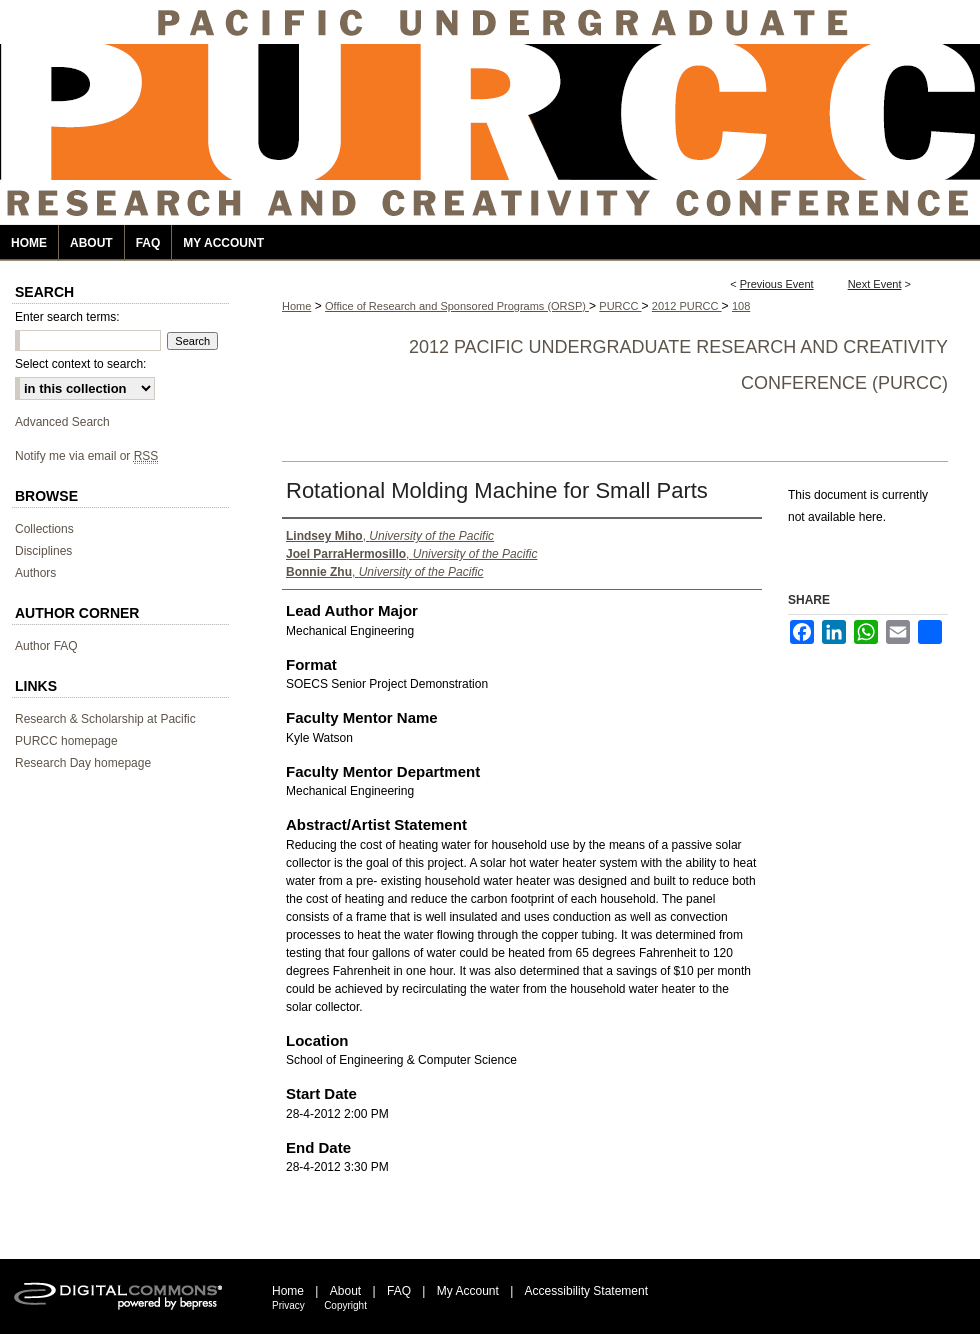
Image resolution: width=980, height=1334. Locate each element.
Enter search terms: (67, 317)
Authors (35, 573)
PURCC (620, 306)
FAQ (399, 1291)
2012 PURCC (687, 306)
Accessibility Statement (586, 1291)
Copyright (345, 1305)
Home (296, 306)
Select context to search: (80, 364)
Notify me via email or (86, 456)
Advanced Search (62, 422)
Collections (44, 529)
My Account (468, 1291)
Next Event (875, 284)
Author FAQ (46, 646)
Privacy (288, 1305)
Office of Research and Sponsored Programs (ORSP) (457, 306)
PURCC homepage (66, 741)
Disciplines (43, 551)
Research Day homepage (83, 763)
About (345, 1291)
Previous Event (777, 284)
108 (741, 306)
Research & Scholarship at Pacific (105, 719)
